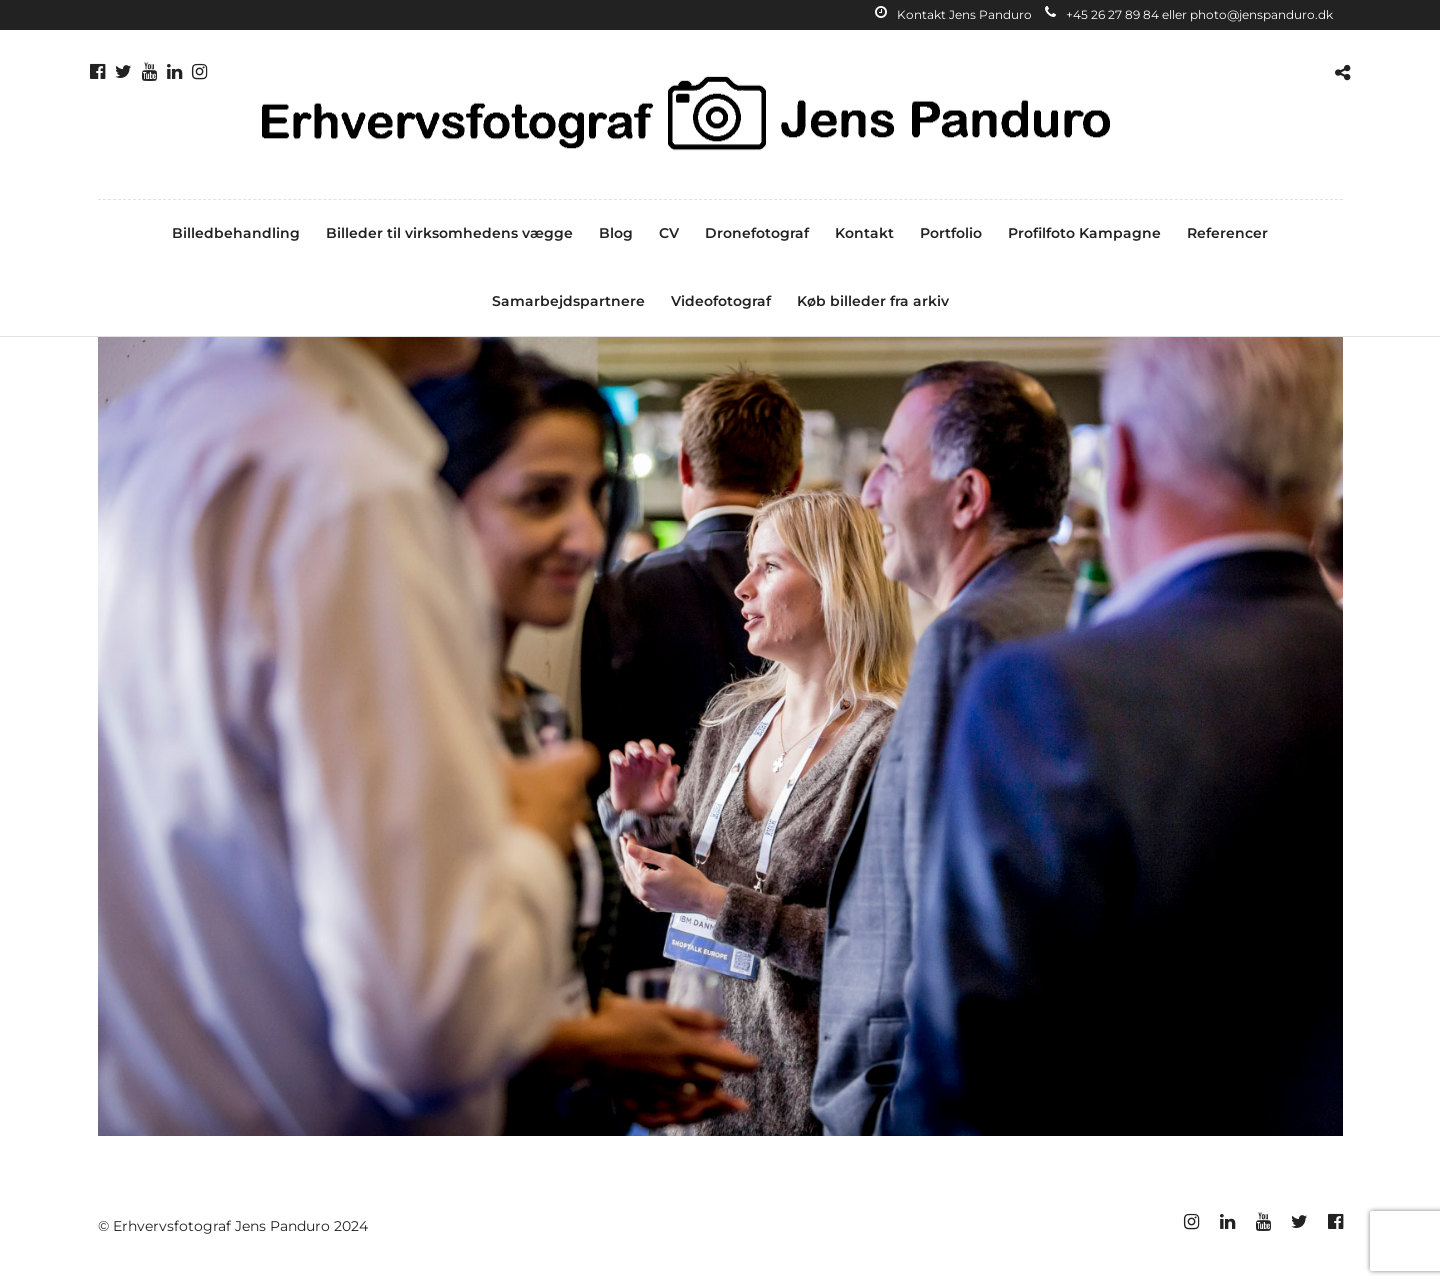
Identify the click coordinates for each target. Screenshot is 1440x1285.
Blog (616, 233)
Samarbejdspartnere (568, 301)
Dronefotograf (757, 233)
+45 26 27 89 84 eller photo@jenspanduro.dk (1189, 14)
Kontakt (864, 233)
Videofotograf (721, 301)
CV (669, 233)
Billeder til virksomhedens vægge (449, 233)
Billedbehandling (236, 233)
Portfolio (951, 233)
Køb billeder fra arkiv (873, 301)
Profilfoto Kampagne (1084, 233)
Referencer (1227, 233)
